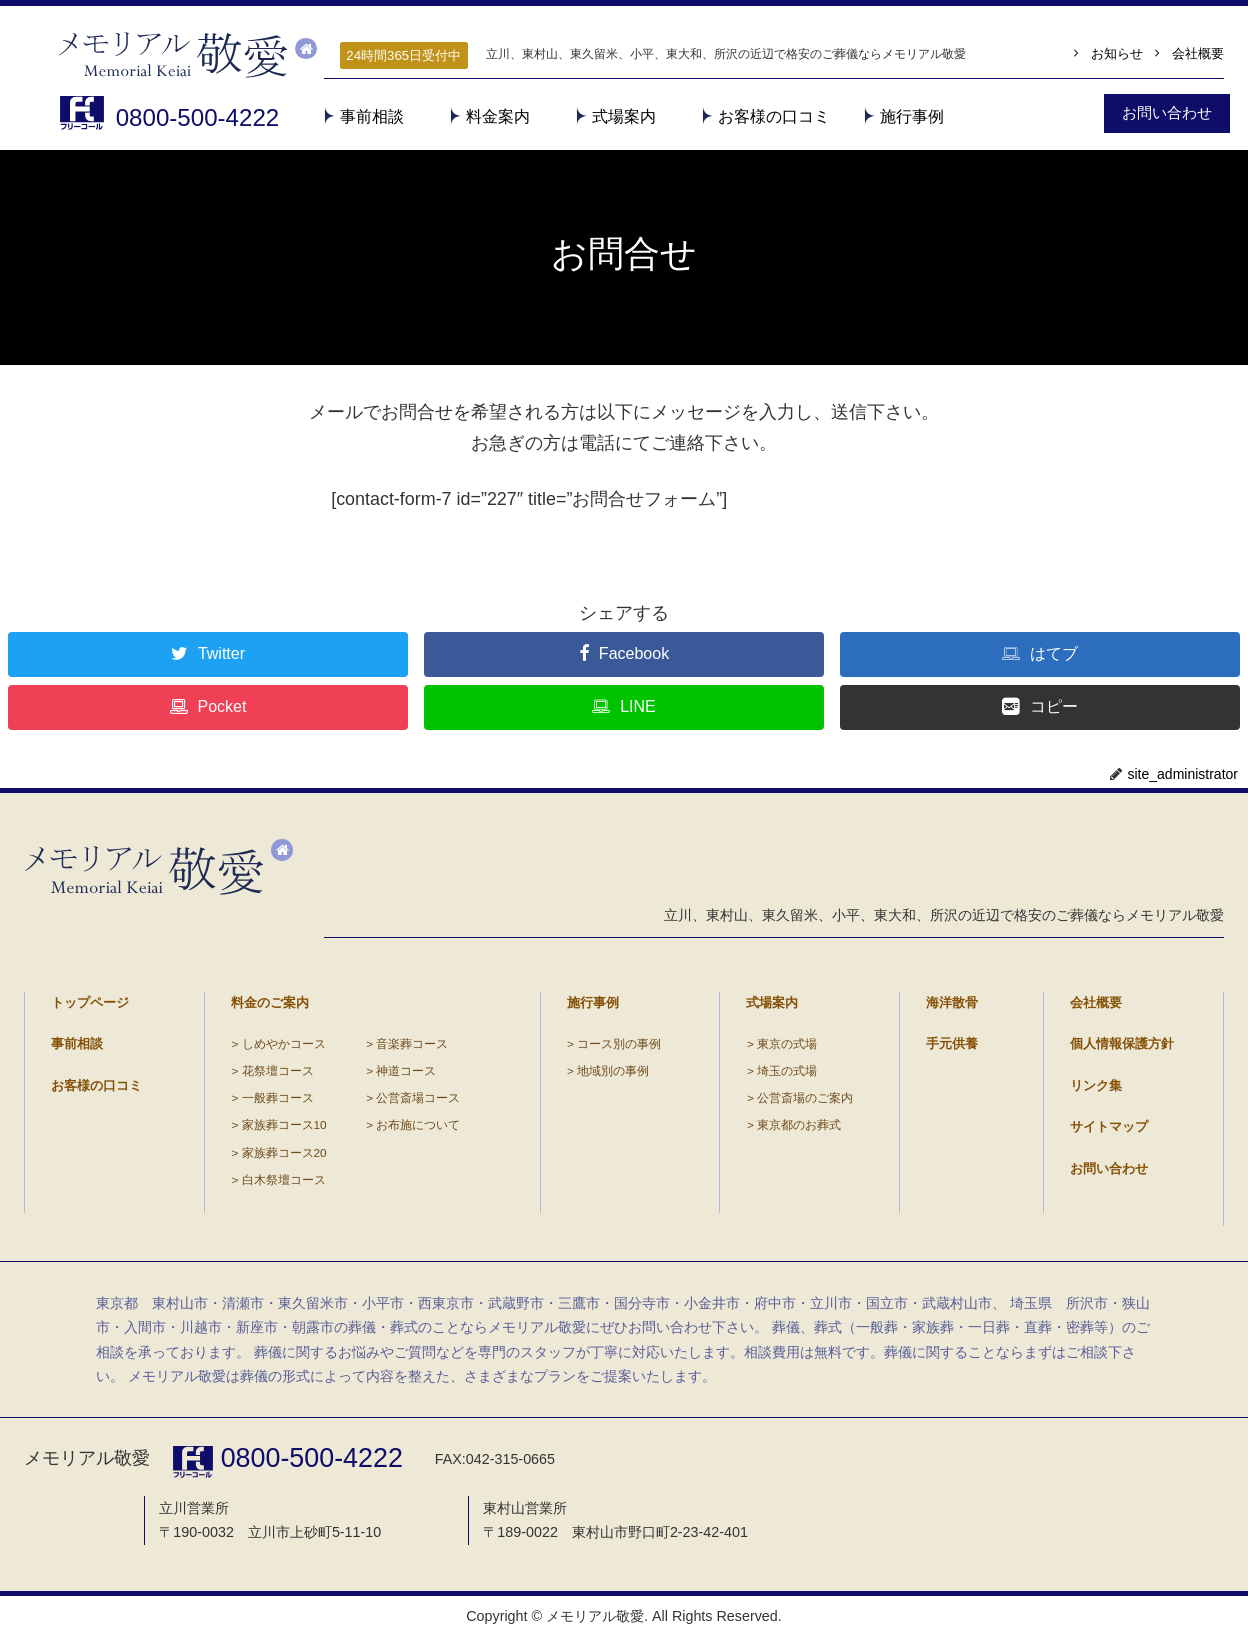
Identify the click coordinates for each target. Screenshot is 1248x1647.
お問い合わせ (1109, 1174)
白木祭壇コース (283, 1185)
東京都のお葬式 (798, 1131)
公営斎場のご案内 (804, 1104)
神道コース (405, 1077)
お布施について (417, 1131)
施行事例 (912, 117)
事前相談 (372, 117)
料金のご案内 (270, 1008)
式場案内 (624, 117)
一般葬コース (277, 1104)
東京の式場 (786, 1050)
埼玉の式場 (786, 1077)
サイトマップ (1109, 1132)
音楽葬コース (411, 1050)
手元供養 (952, 1050)
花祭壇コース (277, 1077)
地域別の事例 (613, 1077)
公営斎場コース (417, 1104)
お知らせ (1116, 56)
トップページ (90, 1008)
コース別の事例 (619, 1050)
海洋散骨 (952, 1008)
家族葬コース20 (283, 1158)
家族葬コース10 (283, 1131)
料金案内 (498, 117)
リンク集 (1096, 1091)
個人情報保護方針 (1122, 1050)
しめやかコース (283, 1050)
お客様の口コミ (774, 117)
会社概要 (1198, 56)
